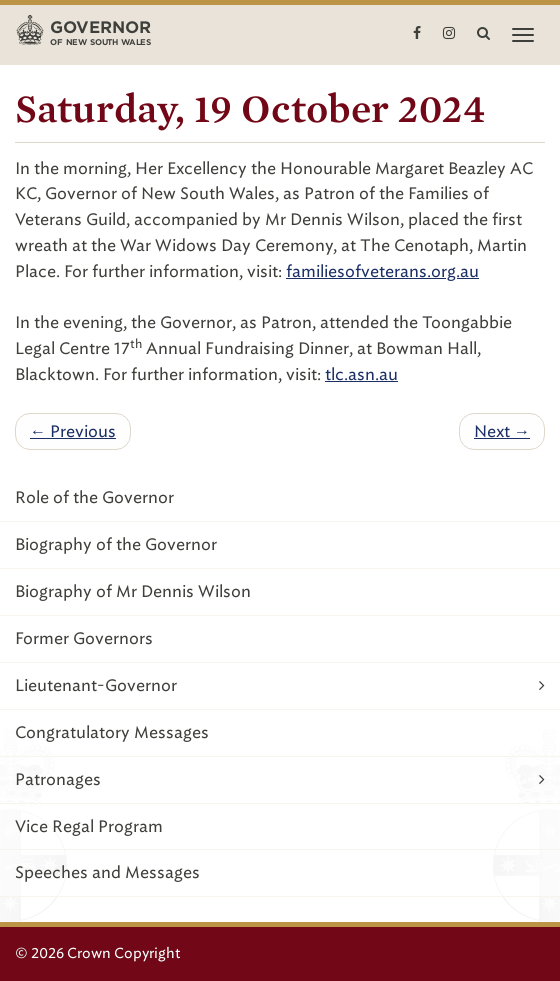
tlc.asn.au (361, 374)
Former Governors (84, 638)
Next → (502, 431)
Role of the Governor (94, 497)
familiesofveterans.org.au (382, 271)
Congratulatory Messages (112, 732)
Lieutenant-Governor (280, 685)
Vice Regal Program (89, 826)
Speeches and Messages (107, 872)
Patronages (280, 779)
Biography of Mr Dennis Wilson (133, 591)
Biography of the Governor (116, 544)
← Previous (73, 431)
